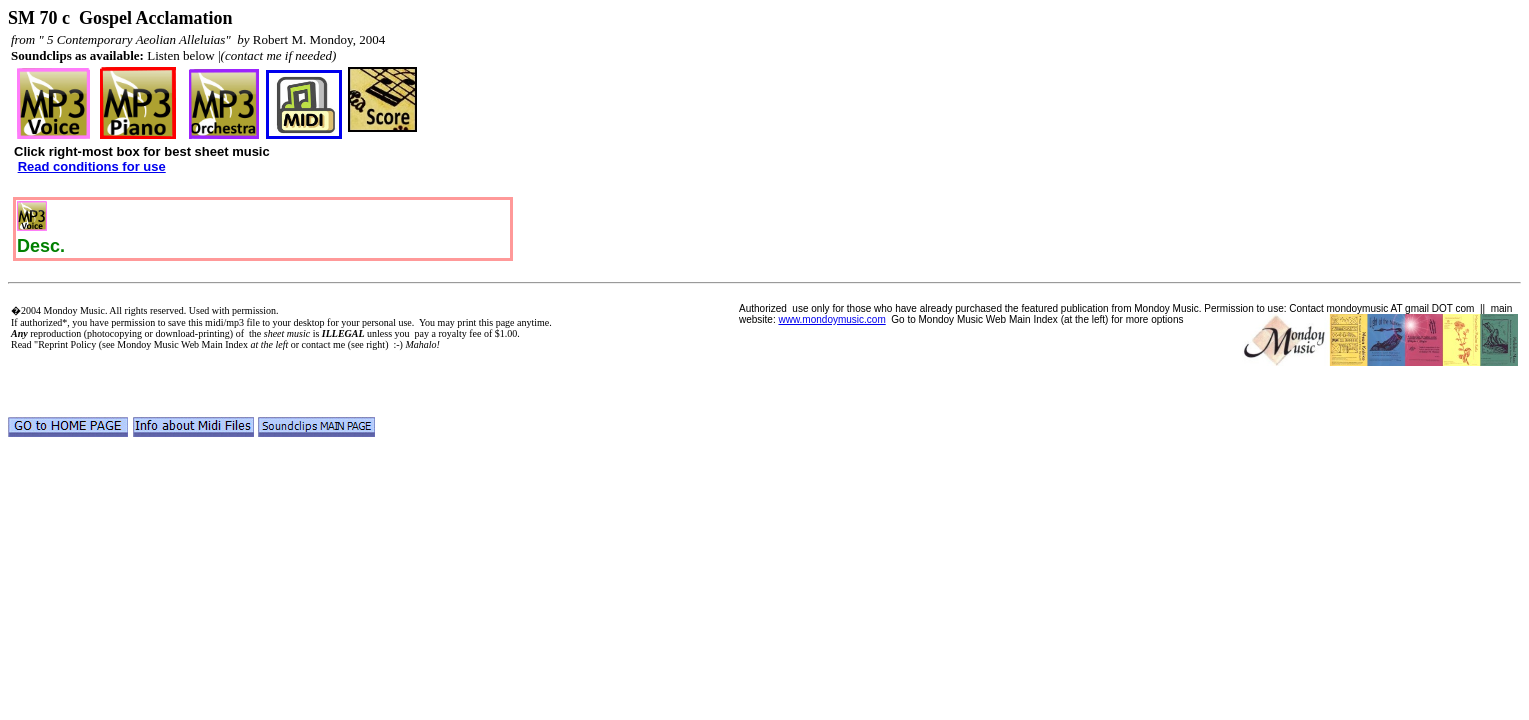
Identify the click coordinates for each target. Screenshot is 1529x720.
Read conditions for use (92, 166)
